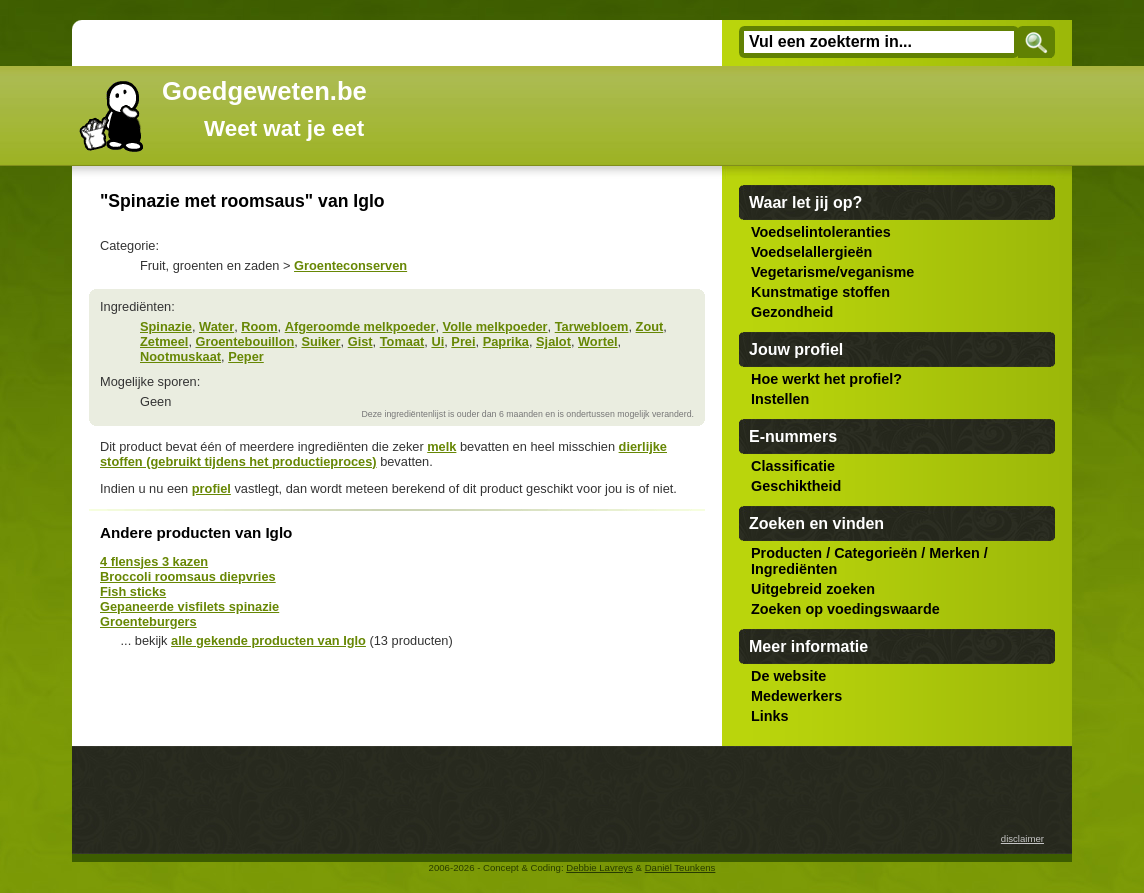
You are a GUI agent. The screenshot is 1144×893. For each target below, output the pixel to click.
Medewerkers (796, 696)
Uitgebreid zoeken (813, 589)
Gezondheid (792, 312)
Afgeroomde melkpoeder (360, 326)
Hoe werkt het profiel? (826, 379)
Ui (437, 341)
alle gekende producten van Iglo (268, 640)
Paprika (506, 341)
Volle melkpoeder (495, 326)
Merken (954, 553)
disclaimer (1022, 838)
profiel (211, 488)
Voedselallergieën (811, 252)
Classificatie (793, 466)
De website (788, 676)
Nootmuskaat (180, 356)
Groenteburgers (148, 621)
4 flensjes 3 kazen (154, 561)
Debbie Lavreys (599, 867)
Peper (246, 356)
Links (770, 716)
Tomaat (402, 341)
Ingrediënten (794, 569)
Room (259, 326)
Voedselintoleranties (821, 232)
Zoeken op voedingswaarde (845, 609)
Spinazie (166, 326)
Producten (786, 553)
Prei (463, 341)
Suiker (320, 341)
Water (216, 326)
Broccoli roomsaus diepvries (188, 576)
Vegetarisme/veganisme (832, 272)
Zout (650, 326)
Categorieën (875, 553)
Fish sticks (133, 591)
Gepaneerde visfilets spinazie (189, 606)
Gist (360, 341)
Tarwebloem (592, 326)
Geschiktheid (796, 486)
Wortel (598, 341)
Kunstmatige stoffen (820, 292)
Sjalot (553, 341)
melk (441, 446)
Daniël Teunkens (680, 867)
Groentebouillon (245, 341)
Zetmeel (164, 341)
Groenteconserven (350, 265)
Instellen (780, 399)
